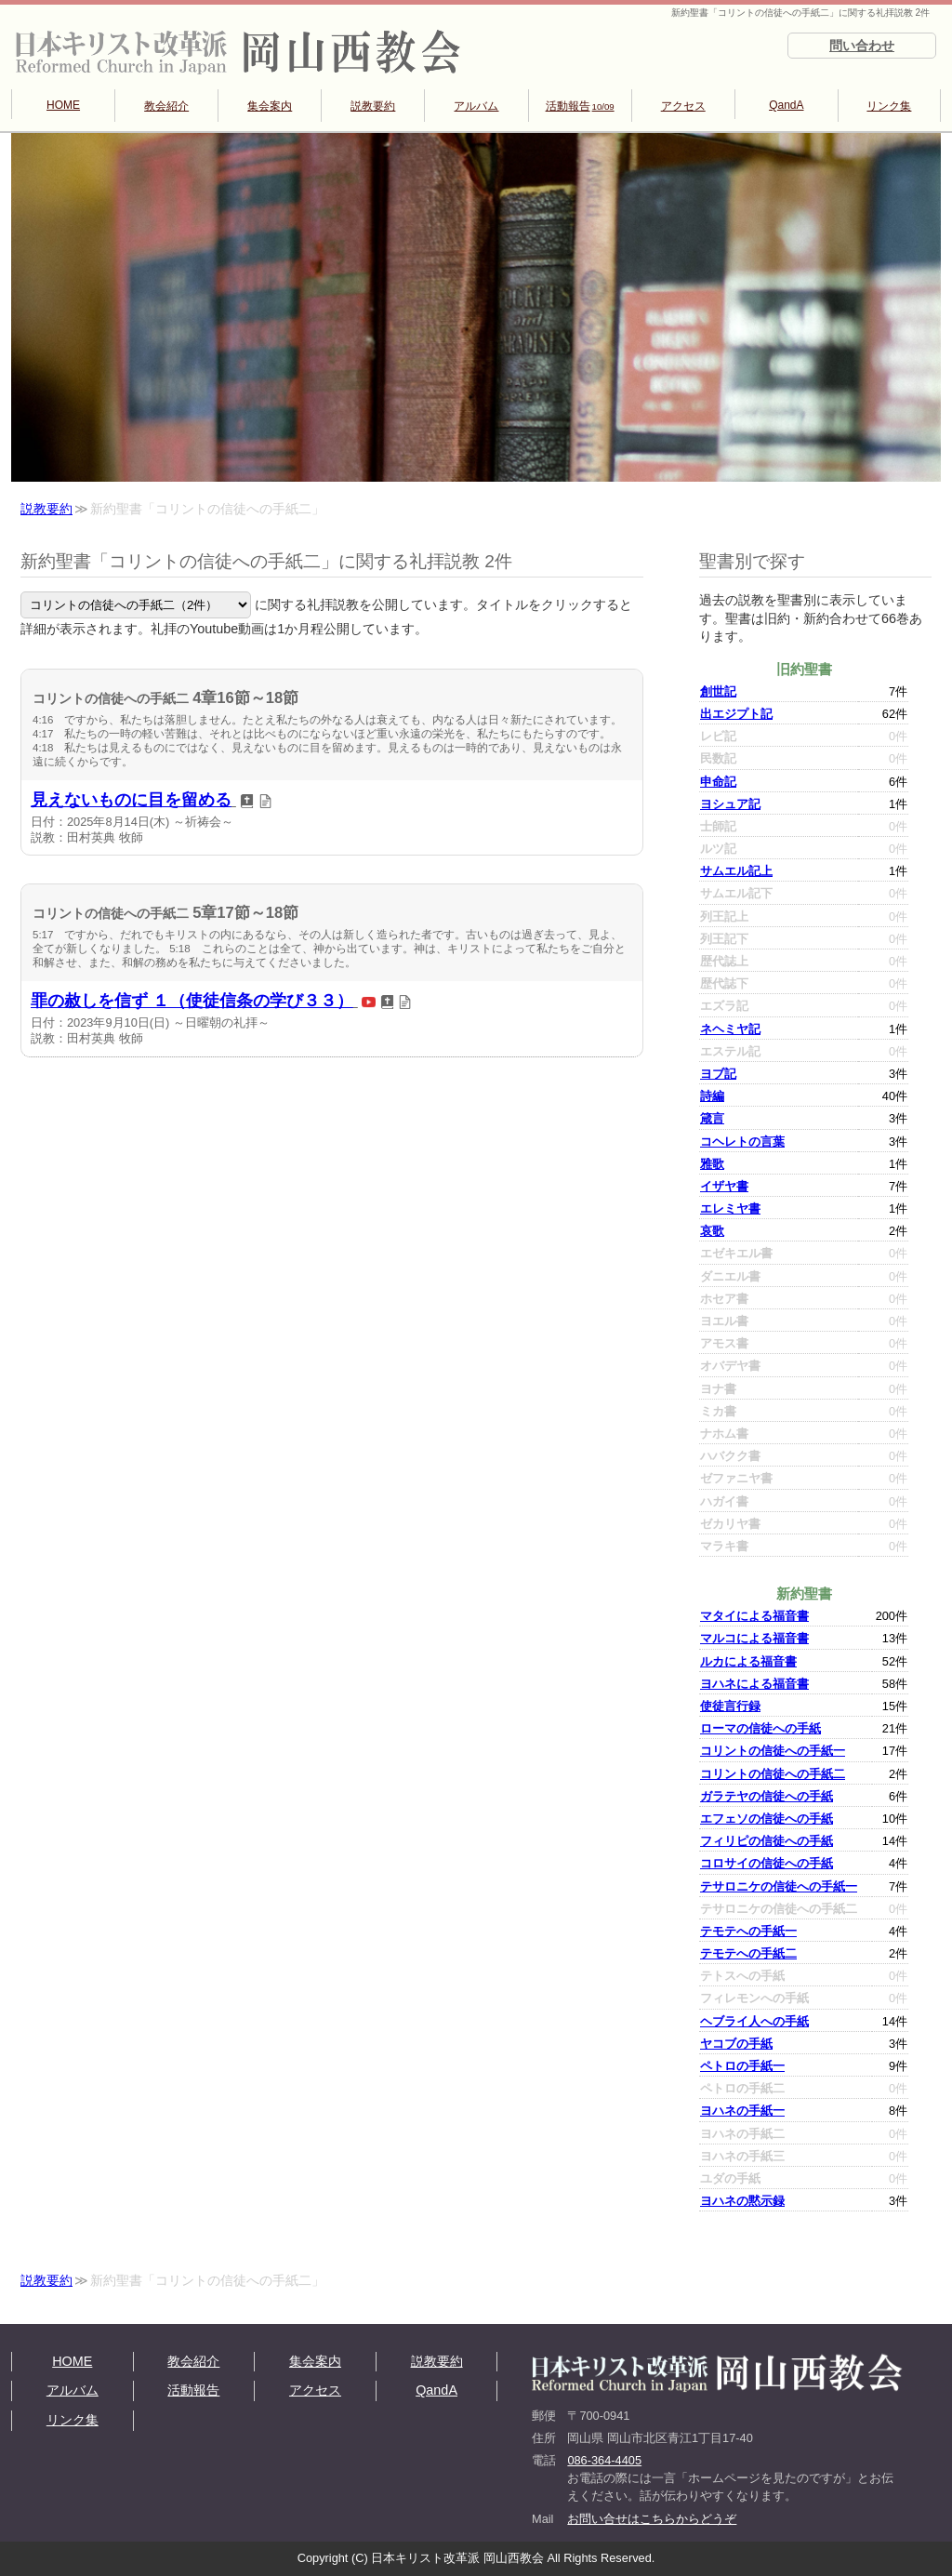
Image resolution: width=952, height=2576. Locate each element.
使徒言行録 (730, 1706)
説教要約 (372, 106)
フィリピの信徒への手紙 (766, 1841)
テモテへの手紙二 (748, 1953)
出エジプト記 (736, 714)
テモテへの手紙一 (748, 1931)
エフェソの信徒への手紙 (766, 1819)
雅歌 (712, 1164)
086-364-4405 (604, 2460)
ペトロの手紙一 (742, 2066)
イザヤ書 (724, 1186)
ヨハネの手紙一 (742, 2111)
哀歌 (712, 1231)
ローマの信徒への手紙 (760, 1728)
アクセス (683, 106)
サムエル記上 (736, 871)
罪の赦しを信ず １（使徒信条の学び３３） (192, 1000)
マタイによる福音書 (754, 1616)
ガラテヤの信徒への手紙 (766, 1796)
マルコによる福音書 (754, 1638)
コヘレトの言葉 (742, 1142)
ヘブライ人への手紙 (754, 2021)
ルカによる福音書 (748, 1661)
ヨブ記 (718, 1074)
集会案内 (269, 106)
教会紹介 (166, 106)
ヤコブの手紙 (736, 2044)
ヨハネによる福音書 (754, 1684)
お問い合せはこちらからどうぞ (651, 2519)
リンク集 (888, 106)
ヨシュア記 (730, 804)
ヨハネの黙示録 (742, 2201)
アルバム (476, 106)
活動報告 (580, 106)
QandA (786, 105)
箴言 (712, 1118)
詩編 (712, 1096)
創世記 (718, 691)
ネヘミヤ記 (730, 1029)
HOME (63, 105)
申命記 (718, 782)
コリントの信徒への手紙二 (772, 1774)
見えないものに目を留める (131, 799)
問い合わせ (861, 45)
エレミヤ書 (730, 1208)
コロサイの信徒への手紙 (766, 1863)
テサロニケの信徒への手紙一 (778, 1886)
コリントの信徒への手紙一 (772, 1751)
